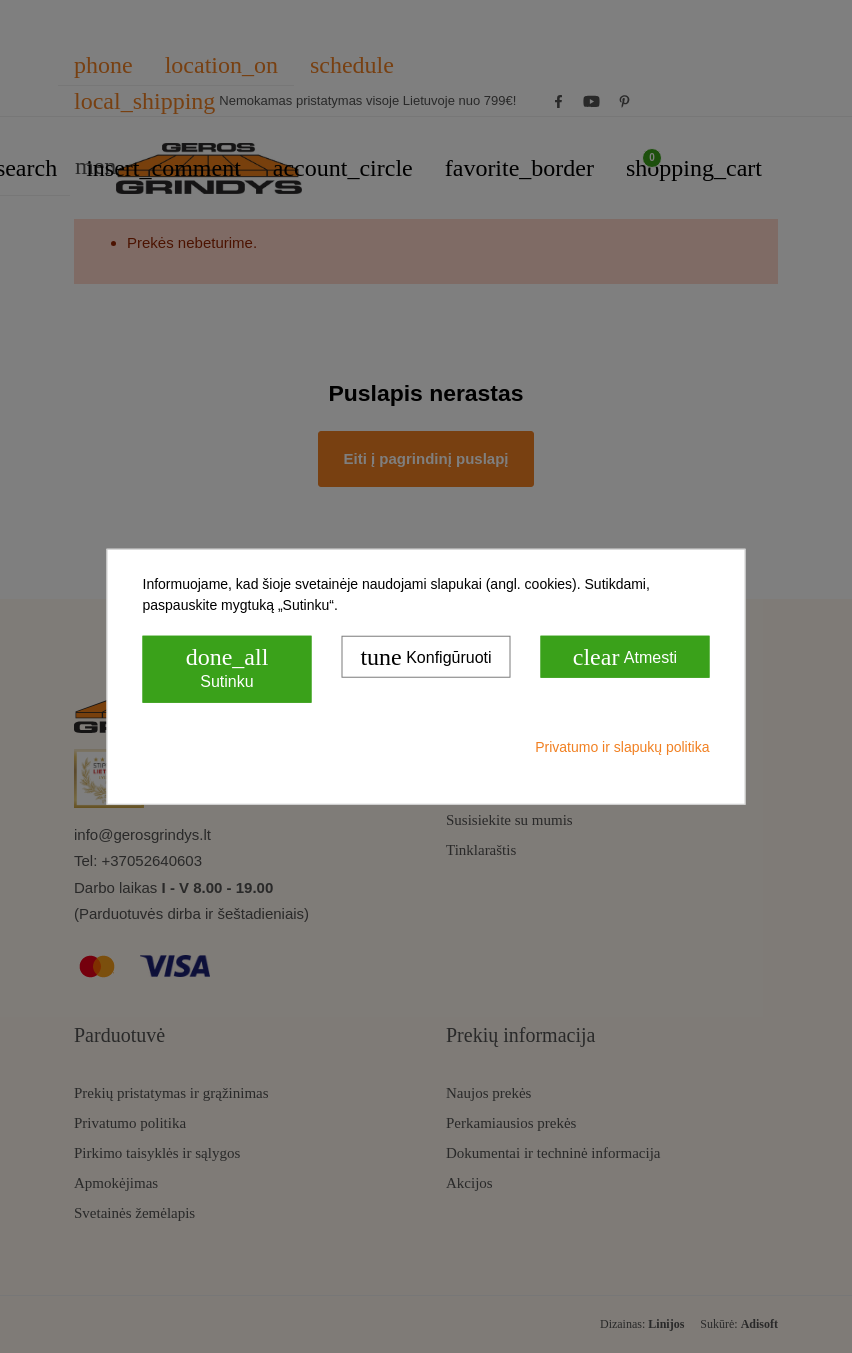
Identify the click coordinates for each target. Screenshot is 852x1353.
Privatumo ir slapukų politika (622, 747)
